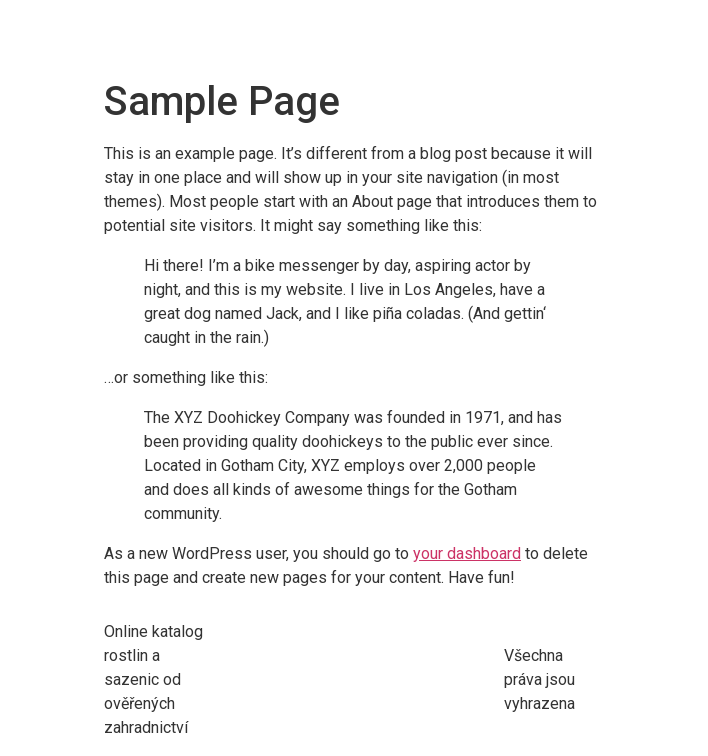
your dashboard (467, 553)
